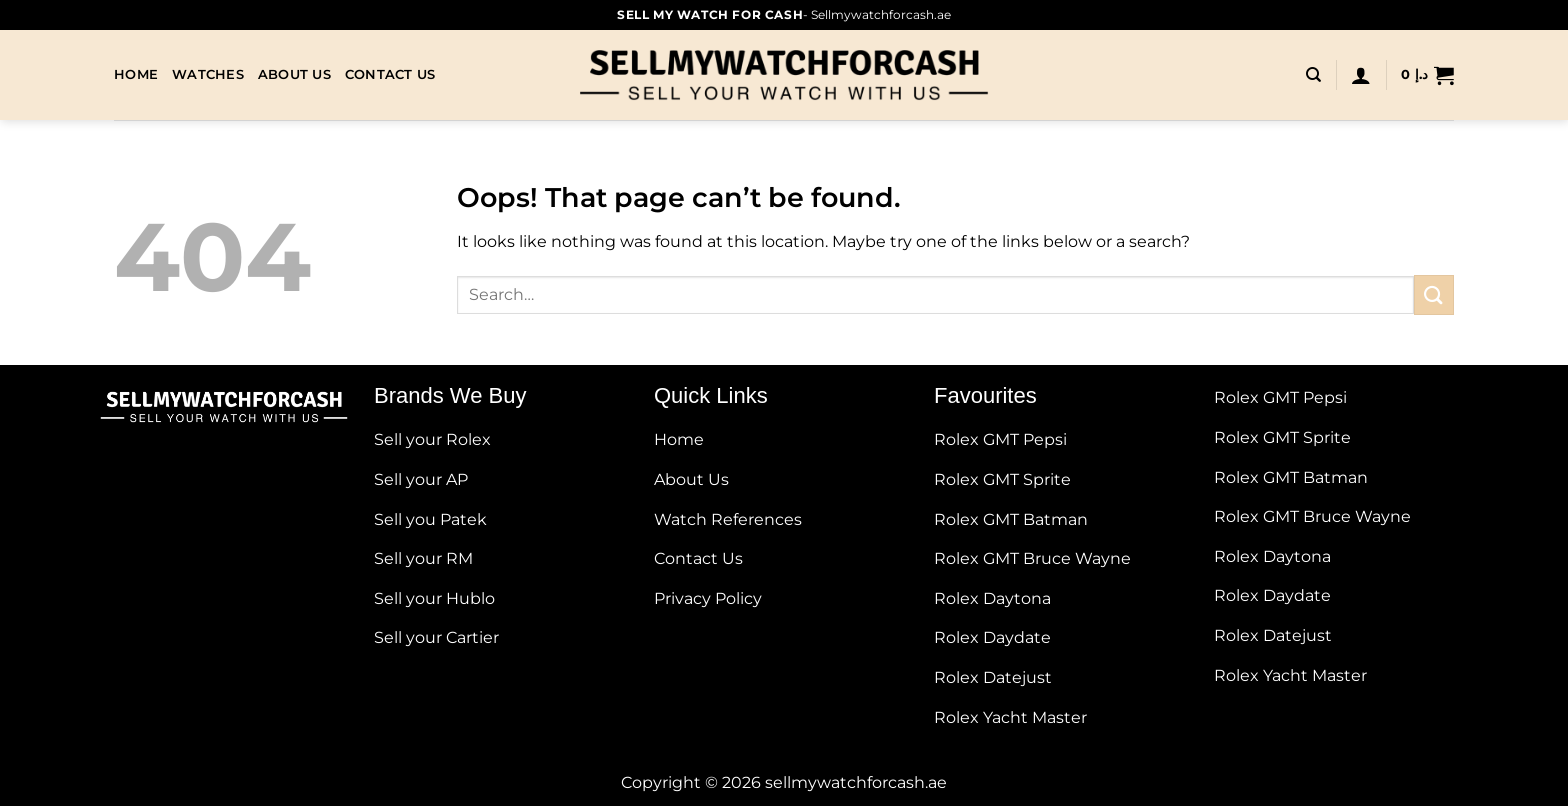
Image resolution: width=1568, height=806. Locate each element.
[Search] (1313, 75)
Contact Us (390, 74)
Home (136, 74)
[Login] (1361, 75)
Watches (208, 74)
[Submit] (1434, 294)
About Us (294, 74)
